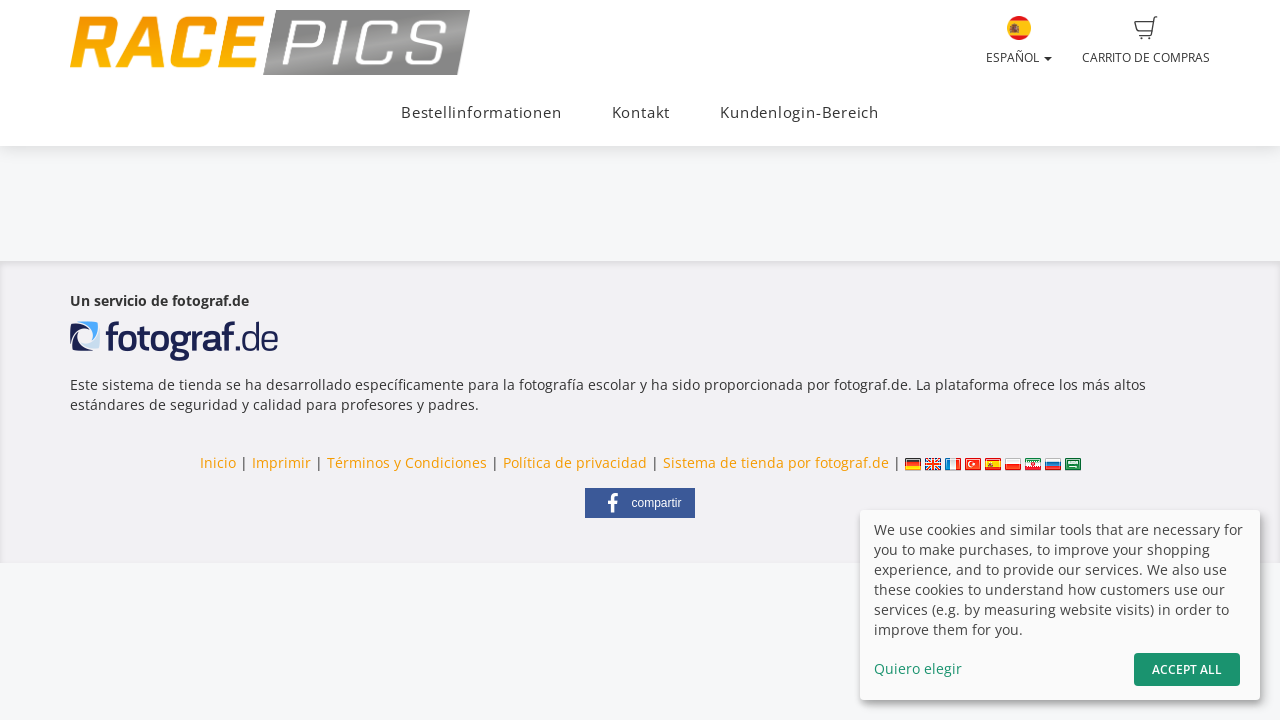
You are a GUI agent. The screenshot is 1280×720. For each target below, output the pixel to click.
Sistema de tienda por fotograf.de (776, 462)
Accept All (1187, 669)
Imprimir (281, 462)
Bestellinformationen (481, 112)
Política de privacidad (575, 462)
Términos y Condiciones (407, 462)
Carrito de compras (1146, 41)
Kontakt (641, 112)
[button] (640, 503)
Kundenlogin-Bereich (799, 112)
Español (1019, 41)
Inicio (218, 462)
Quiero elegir (918, 668)
